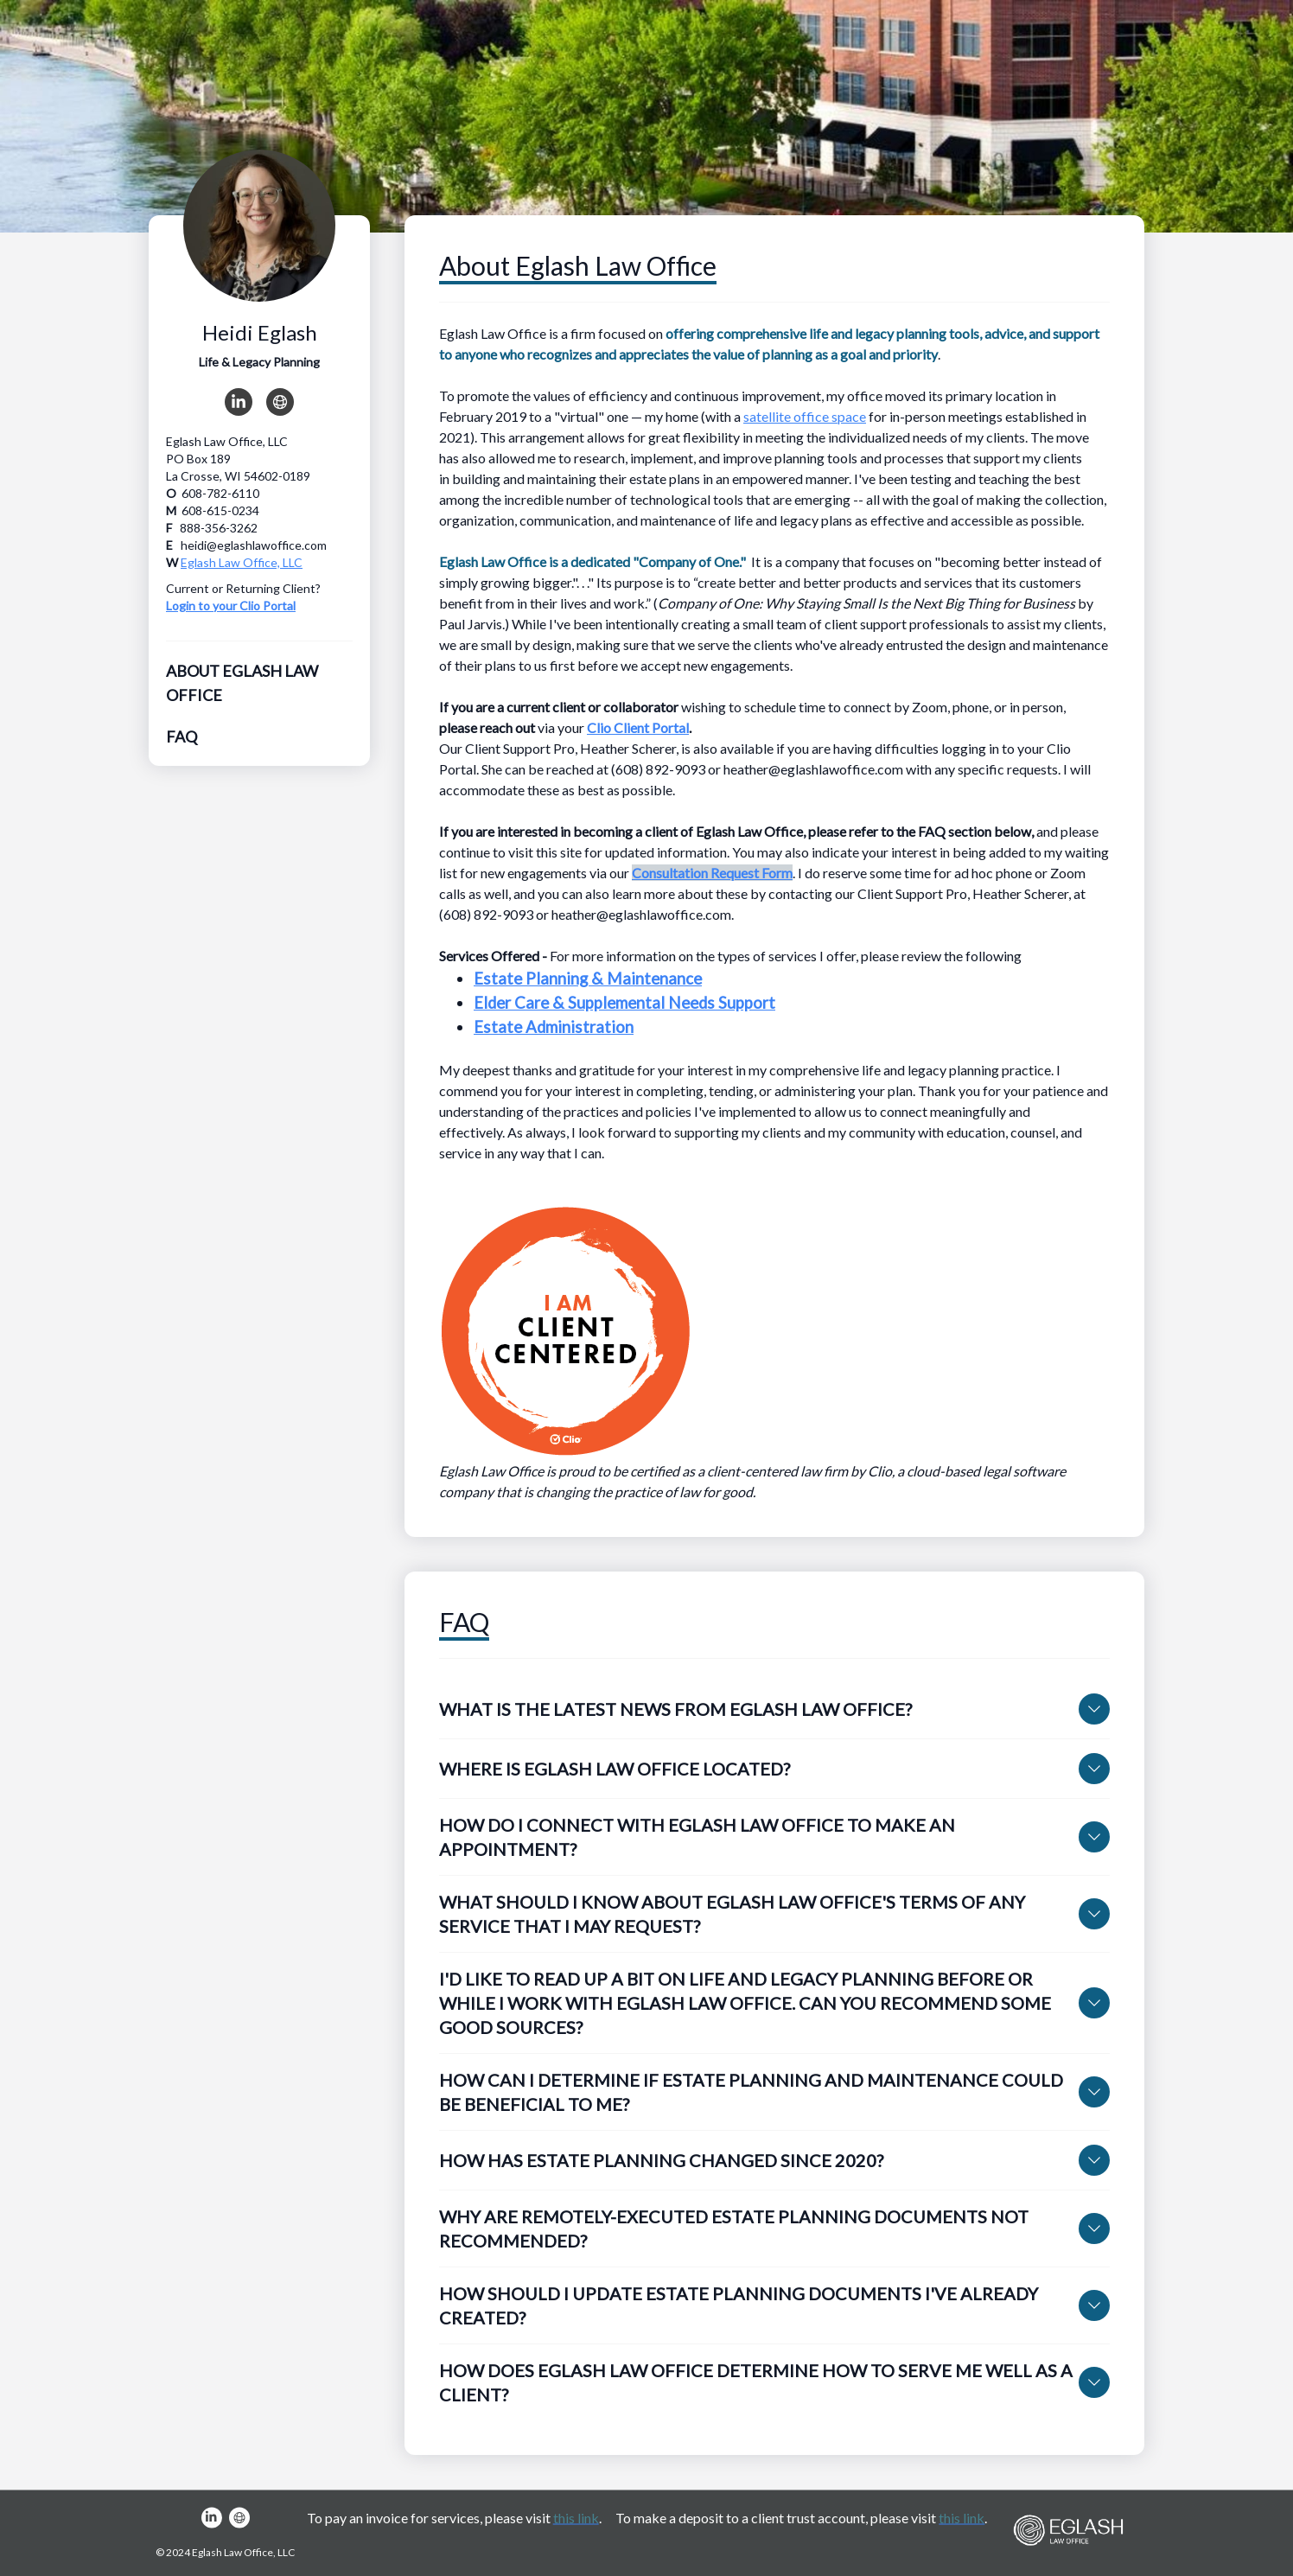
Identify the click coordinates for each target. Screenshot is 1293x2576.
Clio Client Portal (638, 727)
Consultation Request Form (712, 872)
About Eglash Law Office (242, 683)
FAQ (181, 736)
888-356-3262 (219, 527)
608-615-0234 (220, 510)
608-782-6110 (220, 493)
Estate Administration (554, 1026)
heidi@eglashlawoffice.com (254, 545)
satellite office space (804, 416)
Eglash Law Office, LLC (242, 562)
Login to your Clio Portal (231, 605)
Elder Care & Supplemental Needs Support (624, 1002)
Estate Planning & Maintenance (588, 978)
